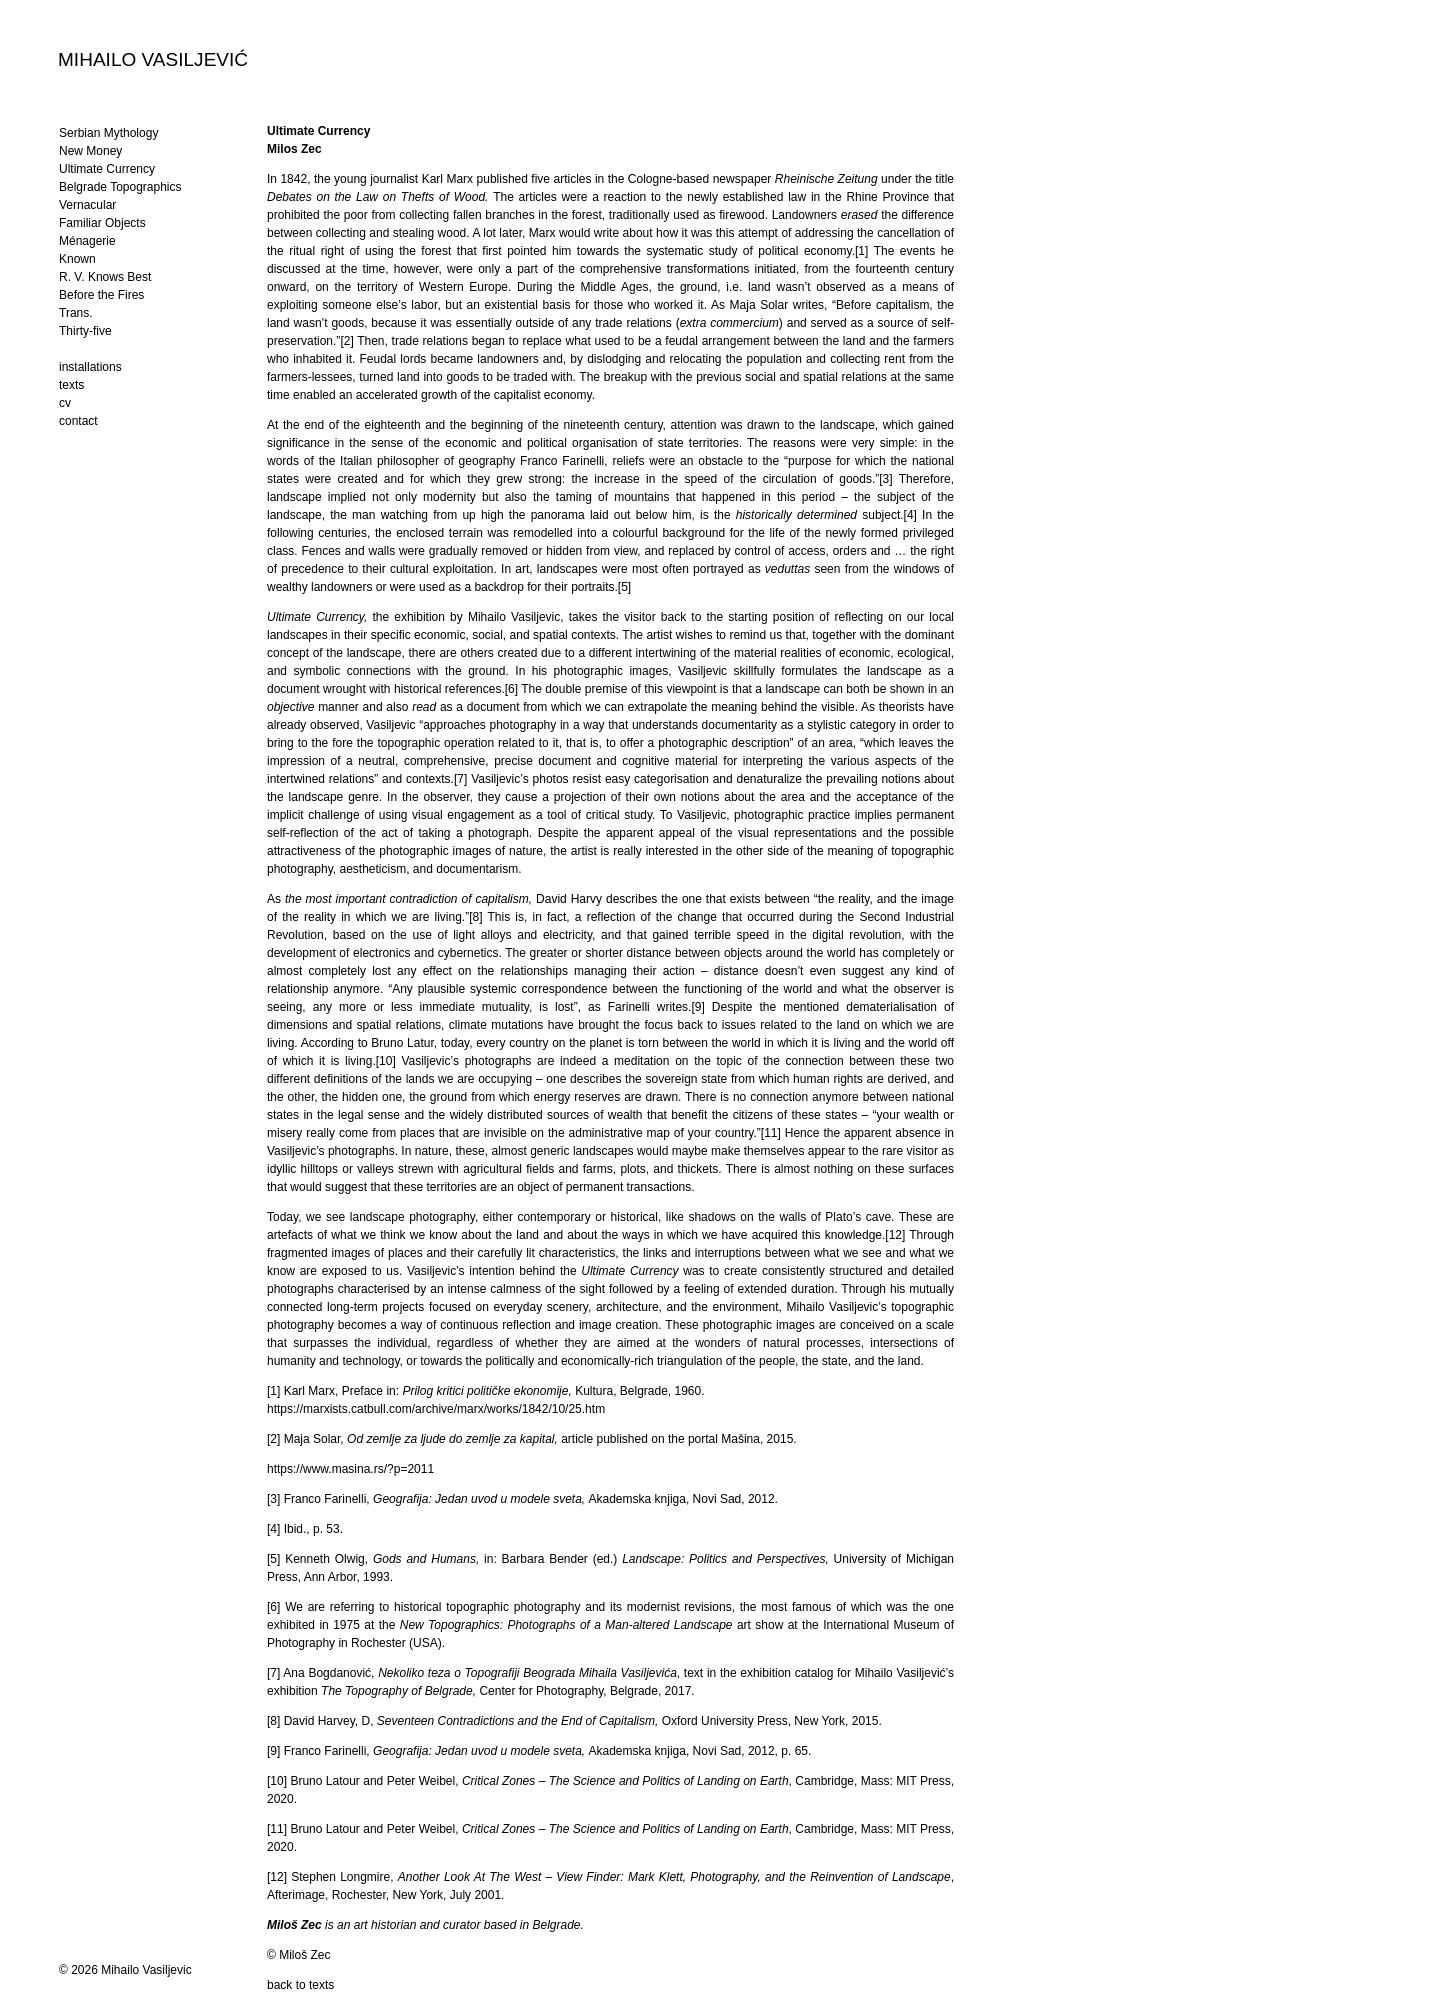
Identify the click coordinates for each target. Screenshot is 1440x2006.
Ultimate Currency (107, 169)
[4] (910, 515)
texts (71, 385)
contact (78, 421)
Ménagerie (87, 241)
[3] (885, 479)
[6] (511, 689)
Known (77, 259)
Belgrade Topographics (120, 187)
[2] (346, 341)
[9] (697, 1007)
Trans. (76, 313)
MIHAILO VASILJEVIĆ (153, 59)
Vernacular (87, 205)
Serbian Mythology (108, 133)
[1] (861, 251)
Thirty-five (85, 331)
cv (65, 403)
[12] (895, 1235)
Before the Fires (101, 295)
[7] (460, 779)
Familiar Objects (102, 223)
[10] (386, 1061)
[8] (475, 917)
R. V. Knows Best (105, 277)
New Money (90, 151)
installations (90, 367)
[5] (624, 587)
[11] (771, 1133)
